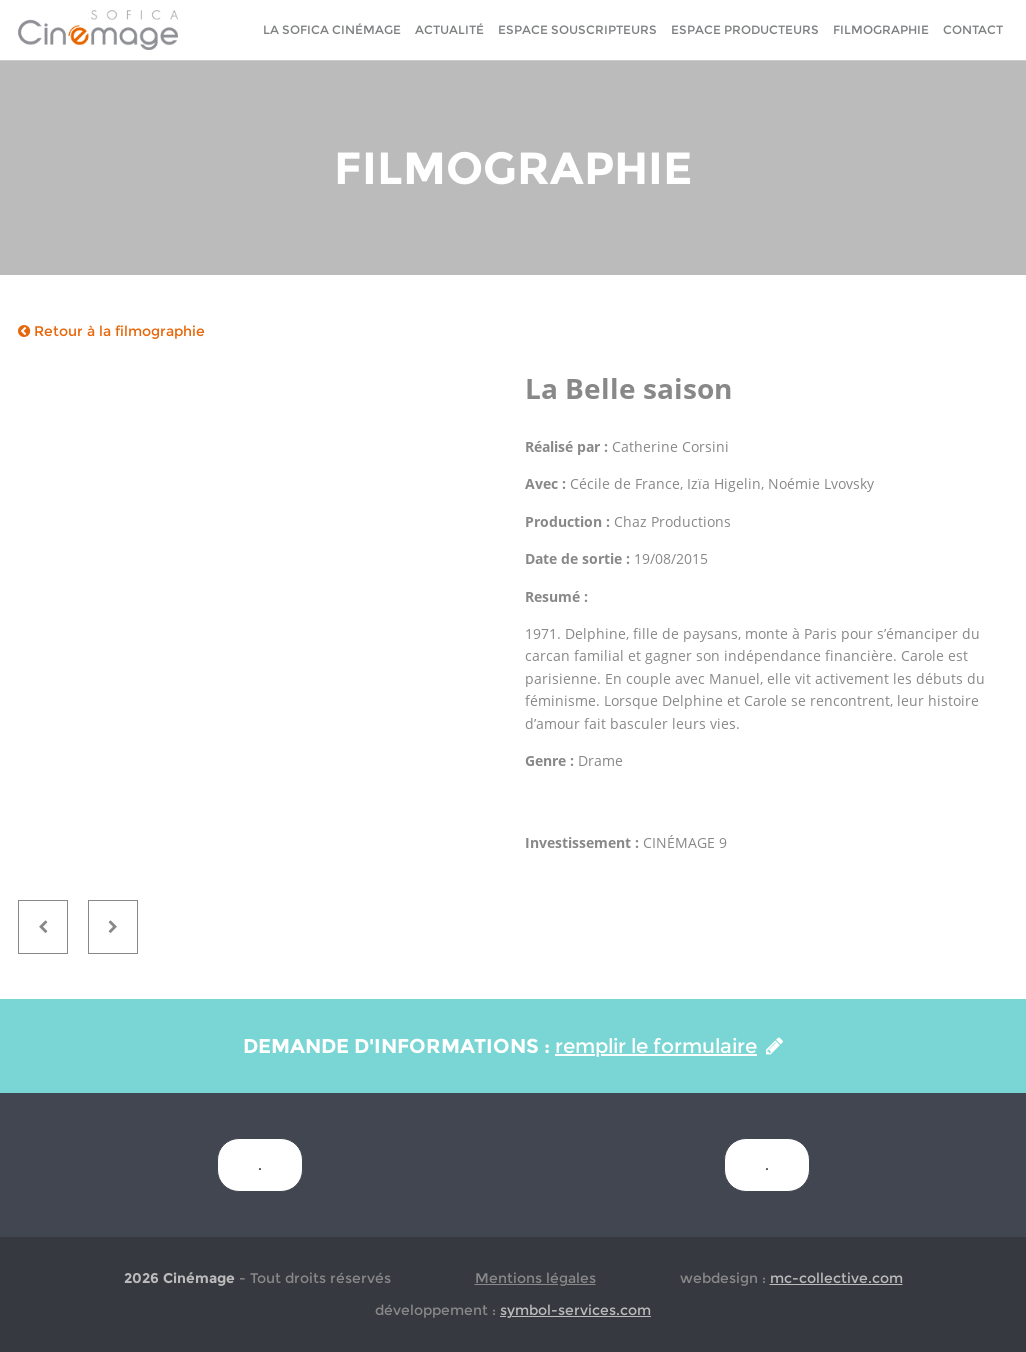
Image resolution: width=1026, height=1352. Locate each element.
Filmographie (881, 29)
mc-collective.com (836, 1278)
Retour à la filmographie (111, 331)
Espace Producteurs (745, 29)
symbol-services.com (575, 1310)
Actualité (449, 29)
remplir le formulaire (669, 1046)
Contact (973, 29)
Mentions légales (535, 1278)
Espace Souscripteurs (577, 29)
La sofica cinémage (332, 29)
